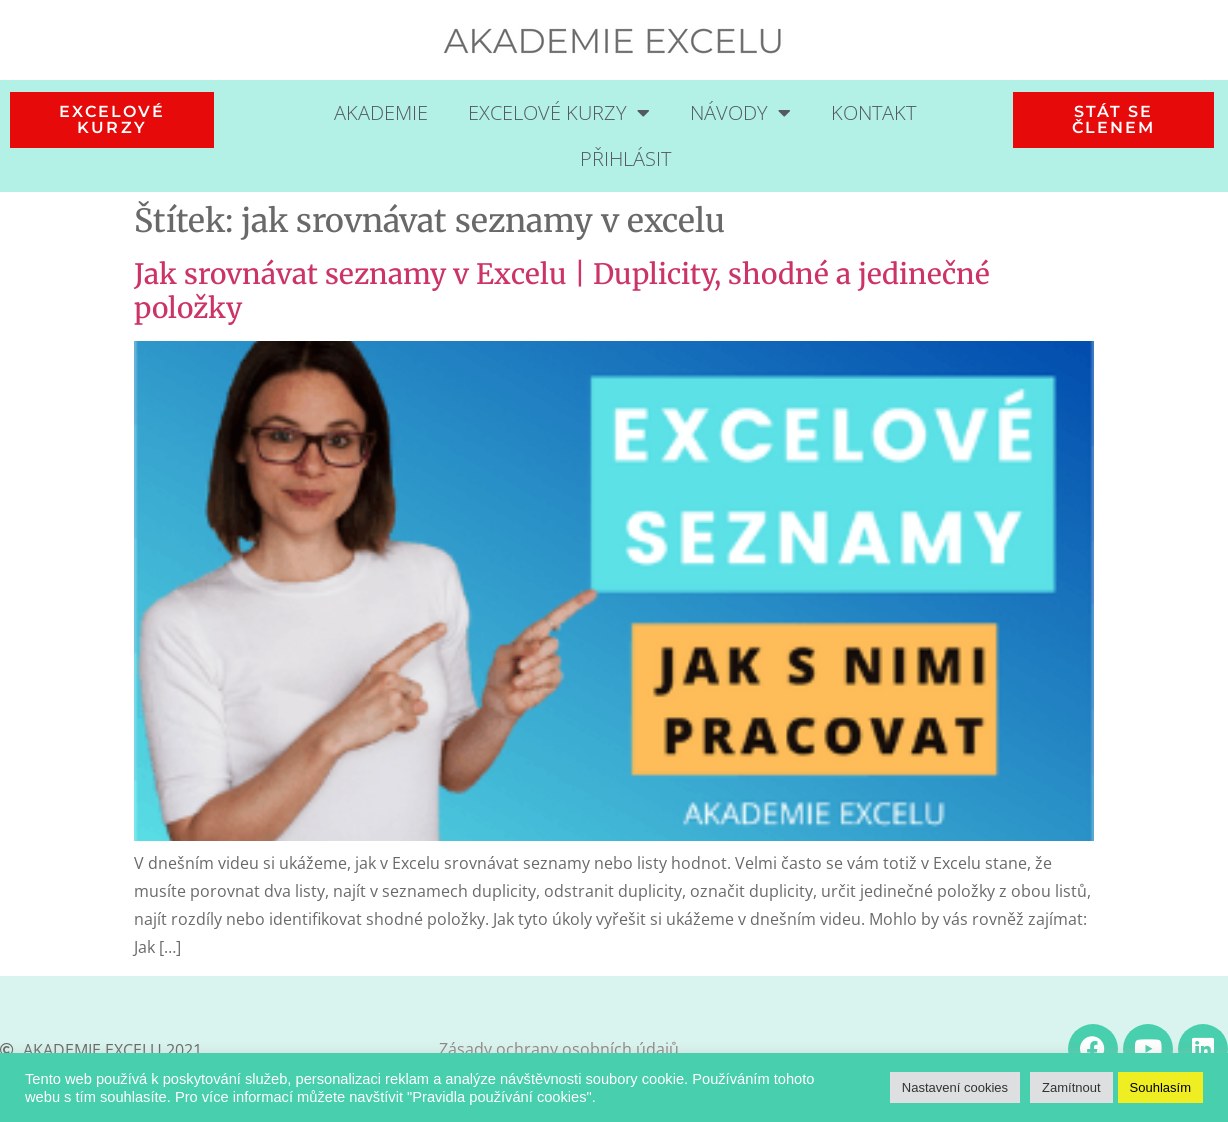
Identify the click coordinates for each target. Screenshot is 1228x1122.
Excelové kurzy (559, 113)
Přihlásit (625, 158)
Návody (740, 113)
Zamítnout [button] (1071, 1087)
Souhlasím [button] (1160, 1087)
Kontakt (873, 112)
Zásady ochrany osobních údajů (559, 1049)
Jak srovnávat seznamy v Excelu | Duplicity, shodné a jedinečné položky (562, 291)
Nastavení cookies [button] (955, 1087)
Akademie (381, 112)
